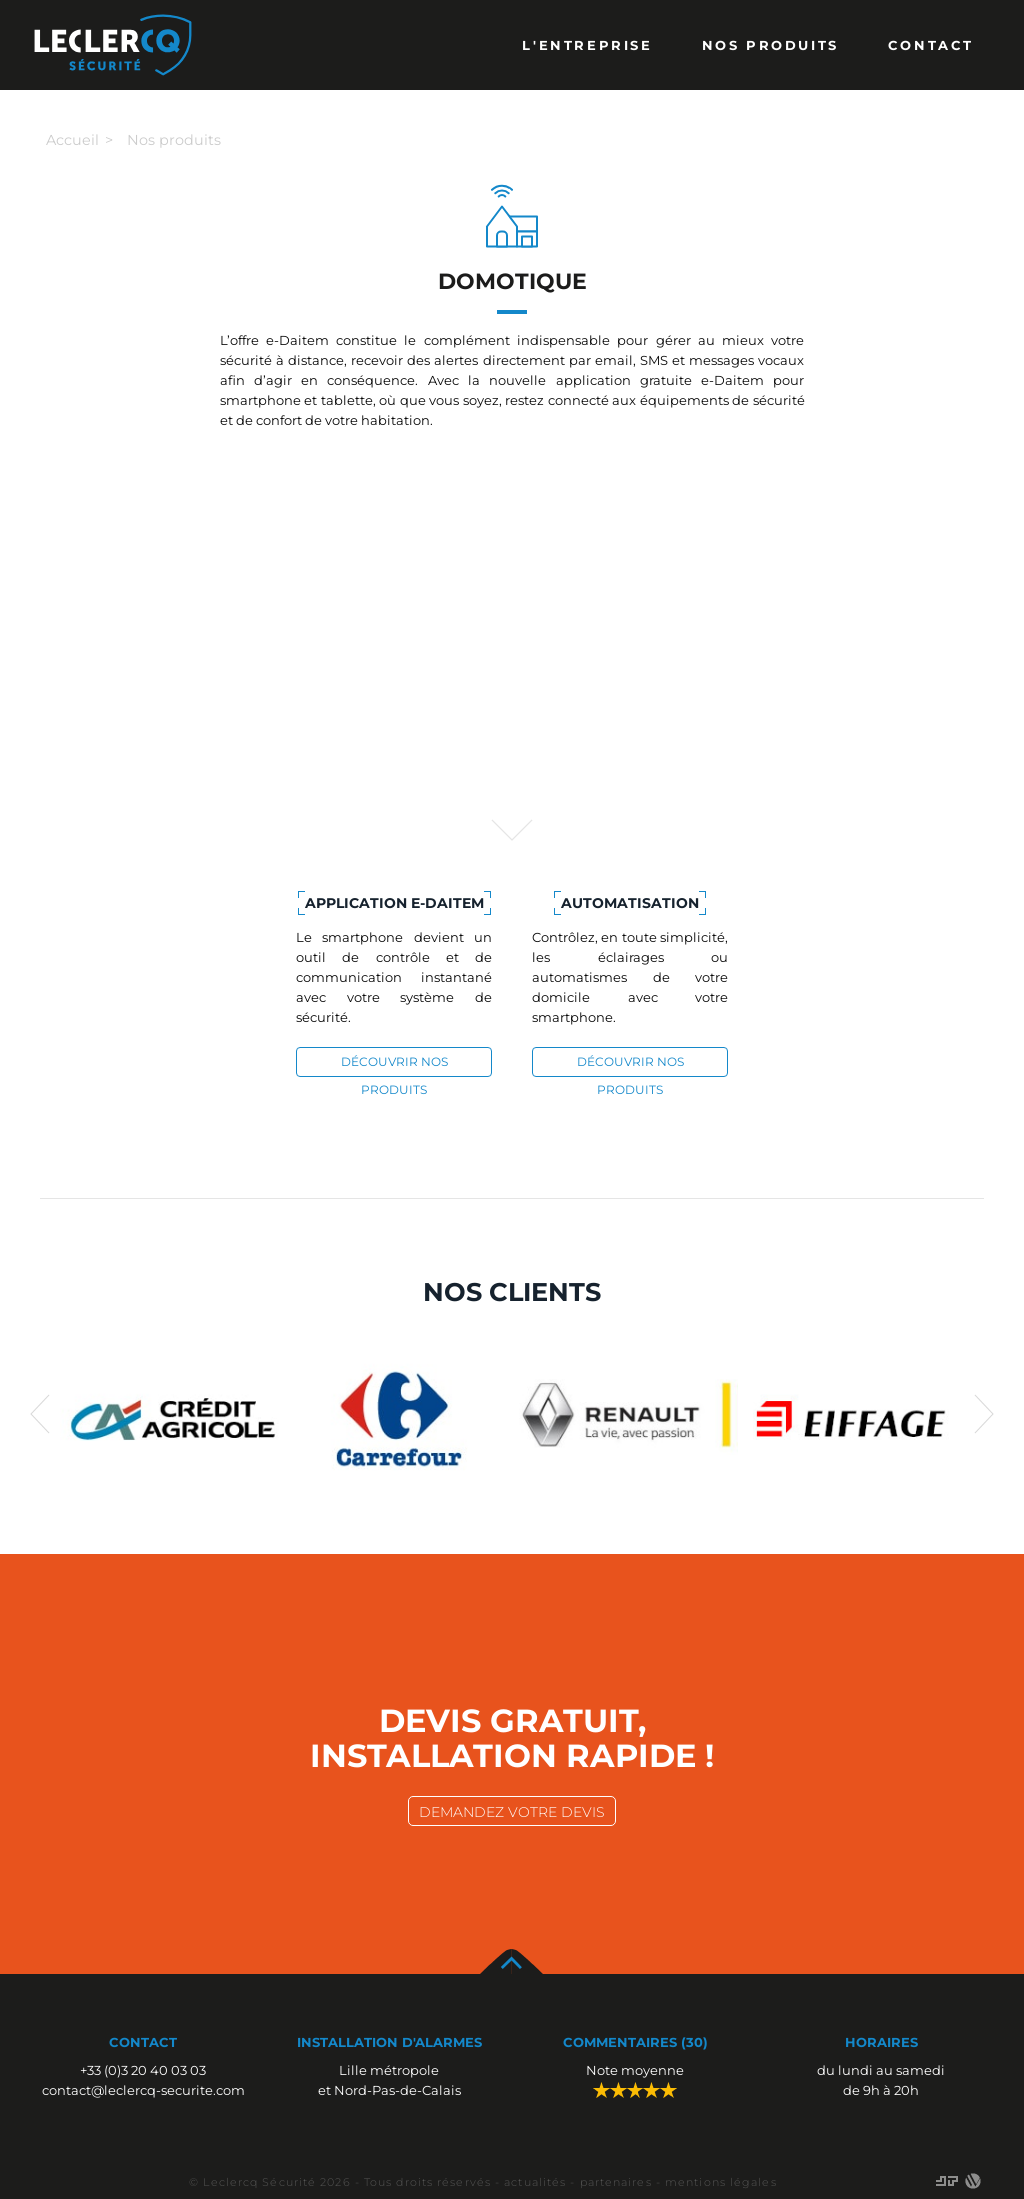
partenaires (616, 2182)
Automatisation (630, 903)
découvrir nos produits (394, 1065)
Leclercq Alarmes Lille (113, 45)
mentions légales (721, 2182)
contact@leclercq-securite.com (143, 2090)
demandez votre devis (512, 1812)
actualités (535, 2182)
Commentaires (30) (635, 2042)
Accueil (72, 140)
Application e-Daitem (394, 903)
